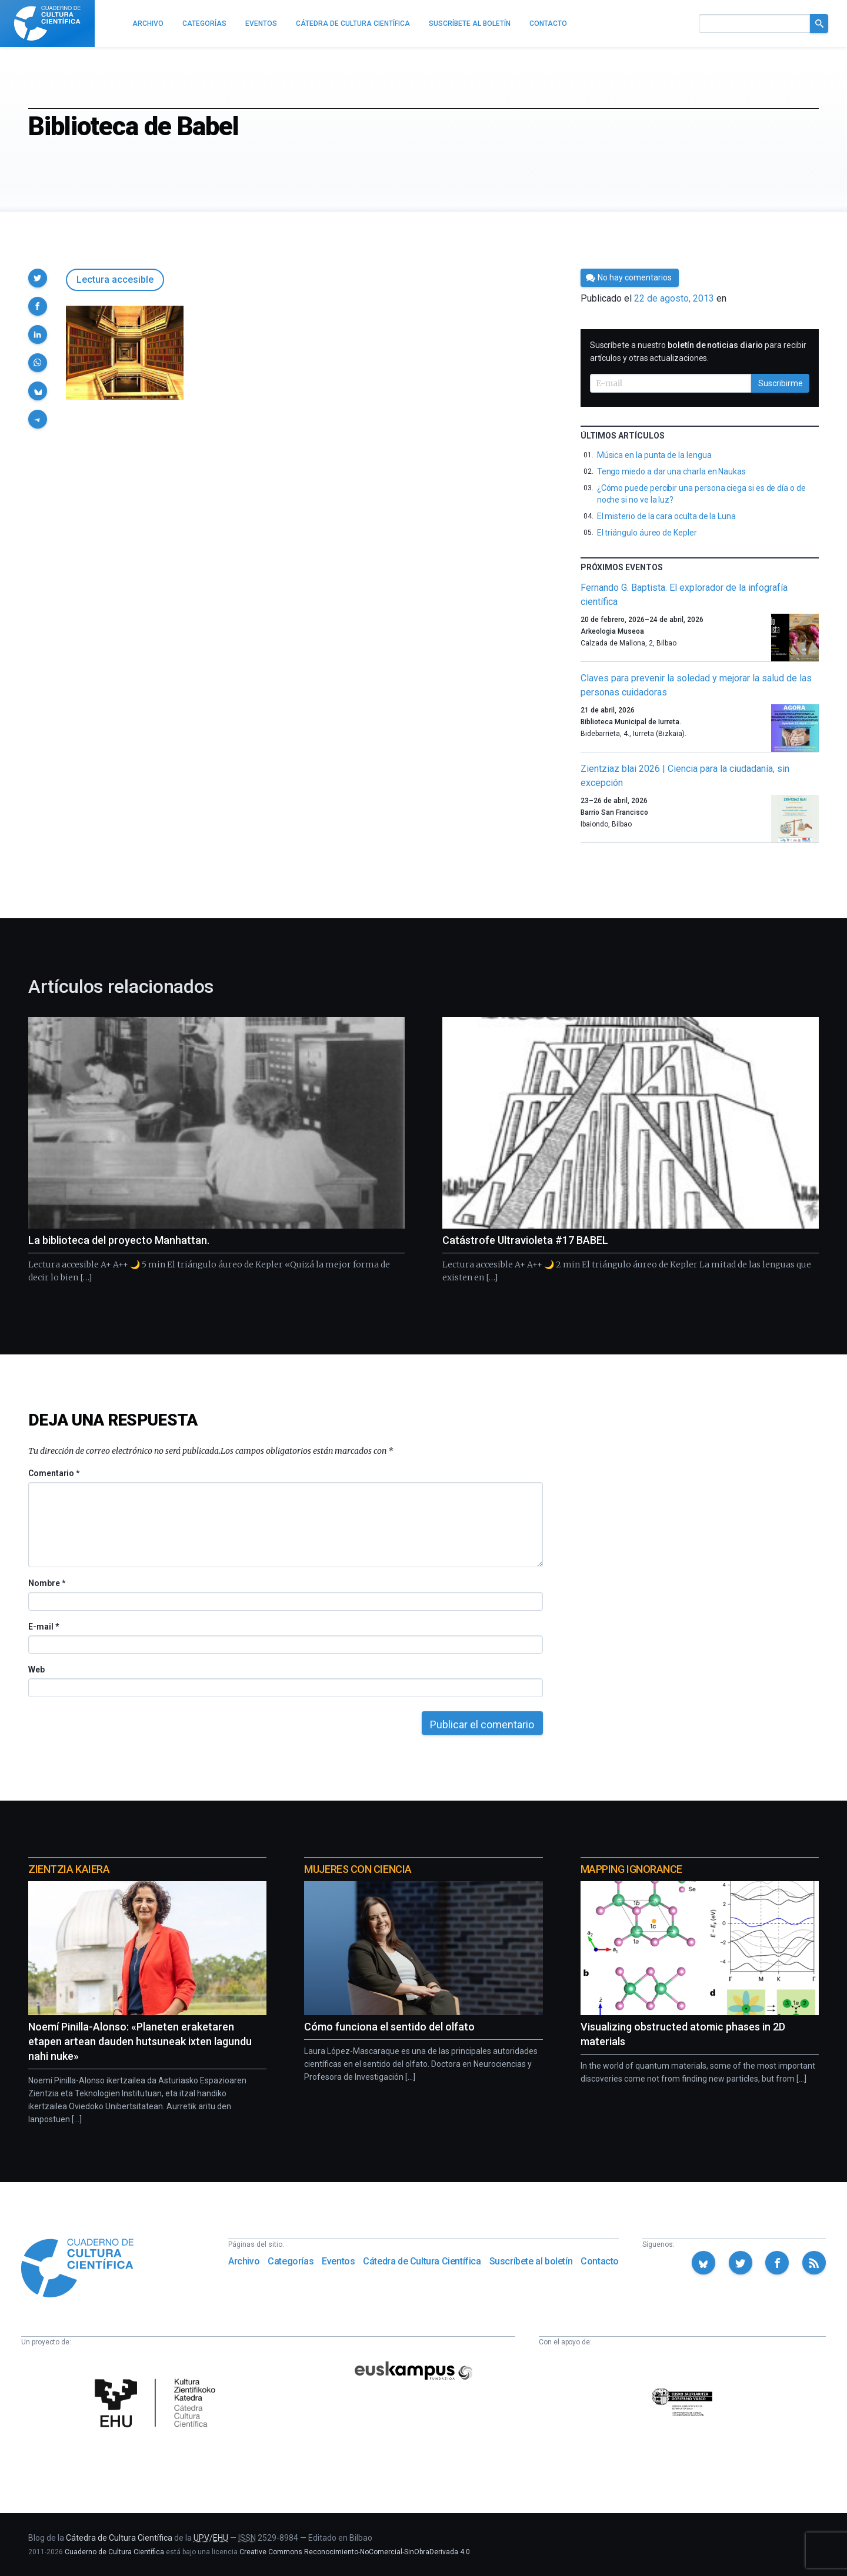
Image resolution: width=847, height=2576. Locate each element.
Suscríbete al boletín (531, 2261)
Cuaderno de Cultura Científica (114, 2552)
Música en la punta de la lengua (654, 455)
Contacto (600, 2261)
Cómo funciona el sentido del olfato (389, 2026)
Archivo (243, 2261)
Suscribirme (780, 383)
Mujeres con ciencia (357, 1869)
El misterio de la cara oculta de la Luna (666, 516)
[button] (37, 278)
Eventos (338, 2261)
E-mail (43, 1626)
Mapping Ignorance (631, 1869)
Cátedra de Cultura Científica (422, 2261)
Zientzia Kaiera (68, 1869)
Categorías (291, 2261)
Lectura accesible (115, 279)
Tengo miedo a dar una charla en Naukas (671, 471)
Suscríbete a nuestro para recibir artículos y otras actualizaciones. (698, 351)
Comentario (53, 1473)
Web (36, 1669)
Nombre (46, 1583)
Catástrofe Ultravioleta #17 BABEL (525, 1240)
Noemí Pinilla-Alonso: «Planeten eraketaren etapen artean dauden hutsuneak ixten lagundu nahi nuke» (140, 2041)
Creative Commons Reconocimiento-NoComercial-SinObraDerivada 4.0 (354, 2552)
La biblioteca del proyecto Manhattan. (118, 1240)
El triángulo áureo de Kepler (647, 532)
